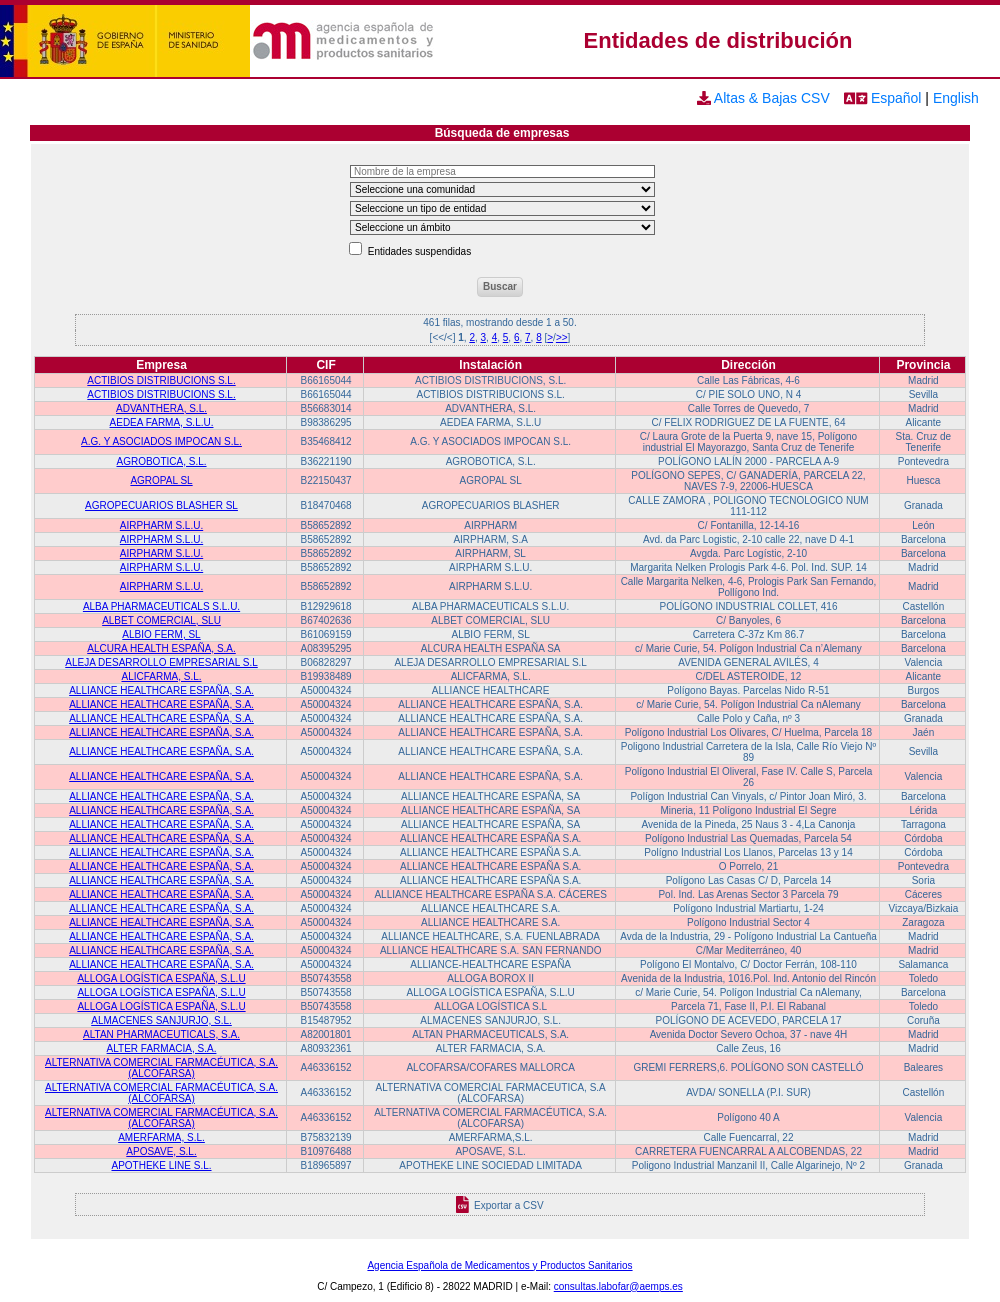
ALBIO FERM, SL (161, 634)
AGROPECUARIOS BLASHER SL (161, 505)
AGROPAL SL (161, 480)
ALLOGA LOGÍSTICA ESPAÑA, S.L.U (161, 978)
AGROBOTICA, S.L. (162, 461)
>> (562, 337)
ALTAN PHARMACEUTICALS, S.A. (161, 1034)
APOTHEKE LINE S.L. (161, 1165)
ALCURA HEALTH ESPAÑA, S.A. (161, 648)
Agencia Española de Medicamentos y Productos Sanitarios (499, 1265)
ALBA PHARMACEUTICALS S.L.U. (161, 606)
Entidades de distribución (718, 40)
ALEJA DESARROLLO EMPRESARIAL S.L (161, 662)
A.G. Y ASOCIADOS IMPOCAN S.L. (161, 441)
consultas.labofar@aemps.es (618, 1286)
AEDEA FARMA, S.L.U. (162, 422)
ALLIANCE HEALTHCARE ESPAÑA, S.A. (161, 690)
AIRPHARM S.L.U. (161, 525)
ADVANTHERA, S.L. (161, 408)
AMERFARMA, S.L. (161, 1137)
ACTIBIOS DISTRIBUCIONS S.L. (161, 380)
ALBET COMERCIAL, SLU (161, 620)
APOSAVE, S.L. (161, 1151)
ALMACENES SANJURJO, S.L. (161, 1020)
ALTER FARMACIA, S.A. (162, 1048)
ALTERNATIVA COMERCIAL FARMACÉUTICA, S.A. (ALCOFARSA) (161, 1068)
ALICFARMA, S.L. (162, 676)
